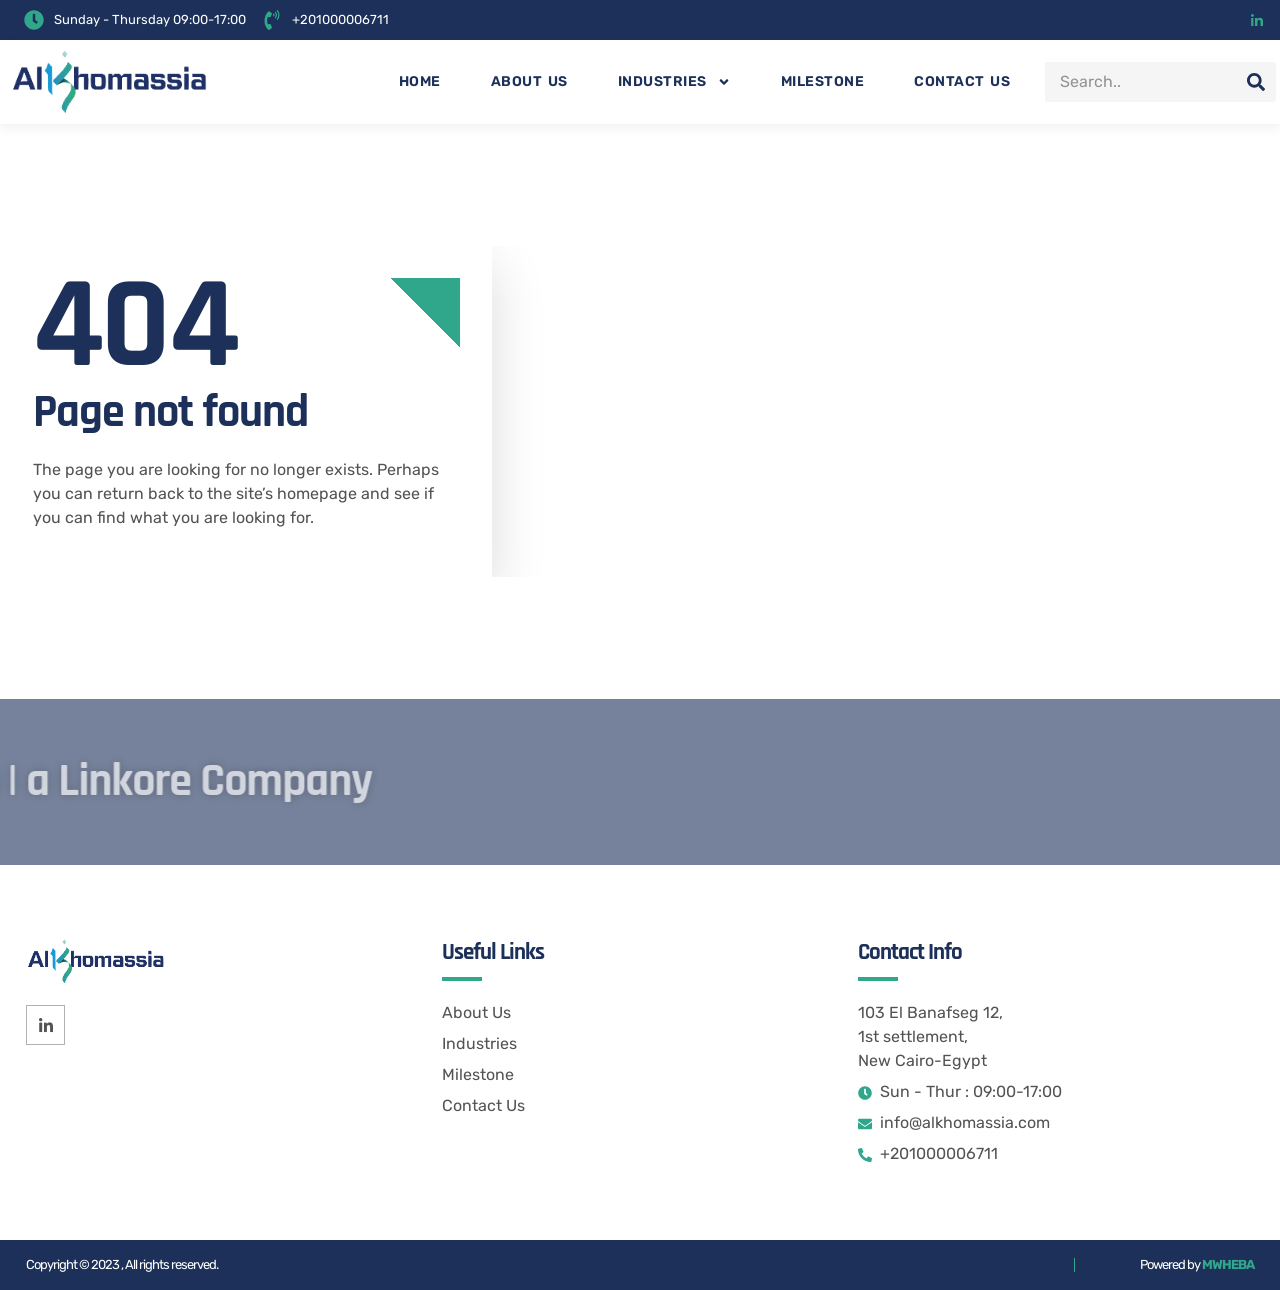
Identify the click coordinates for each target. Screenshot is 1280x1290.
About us (529, 81)
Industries (674, 82)
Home (420, 81)
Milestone (823, 81)
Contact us (962, 81)
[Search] (1256, 82)
